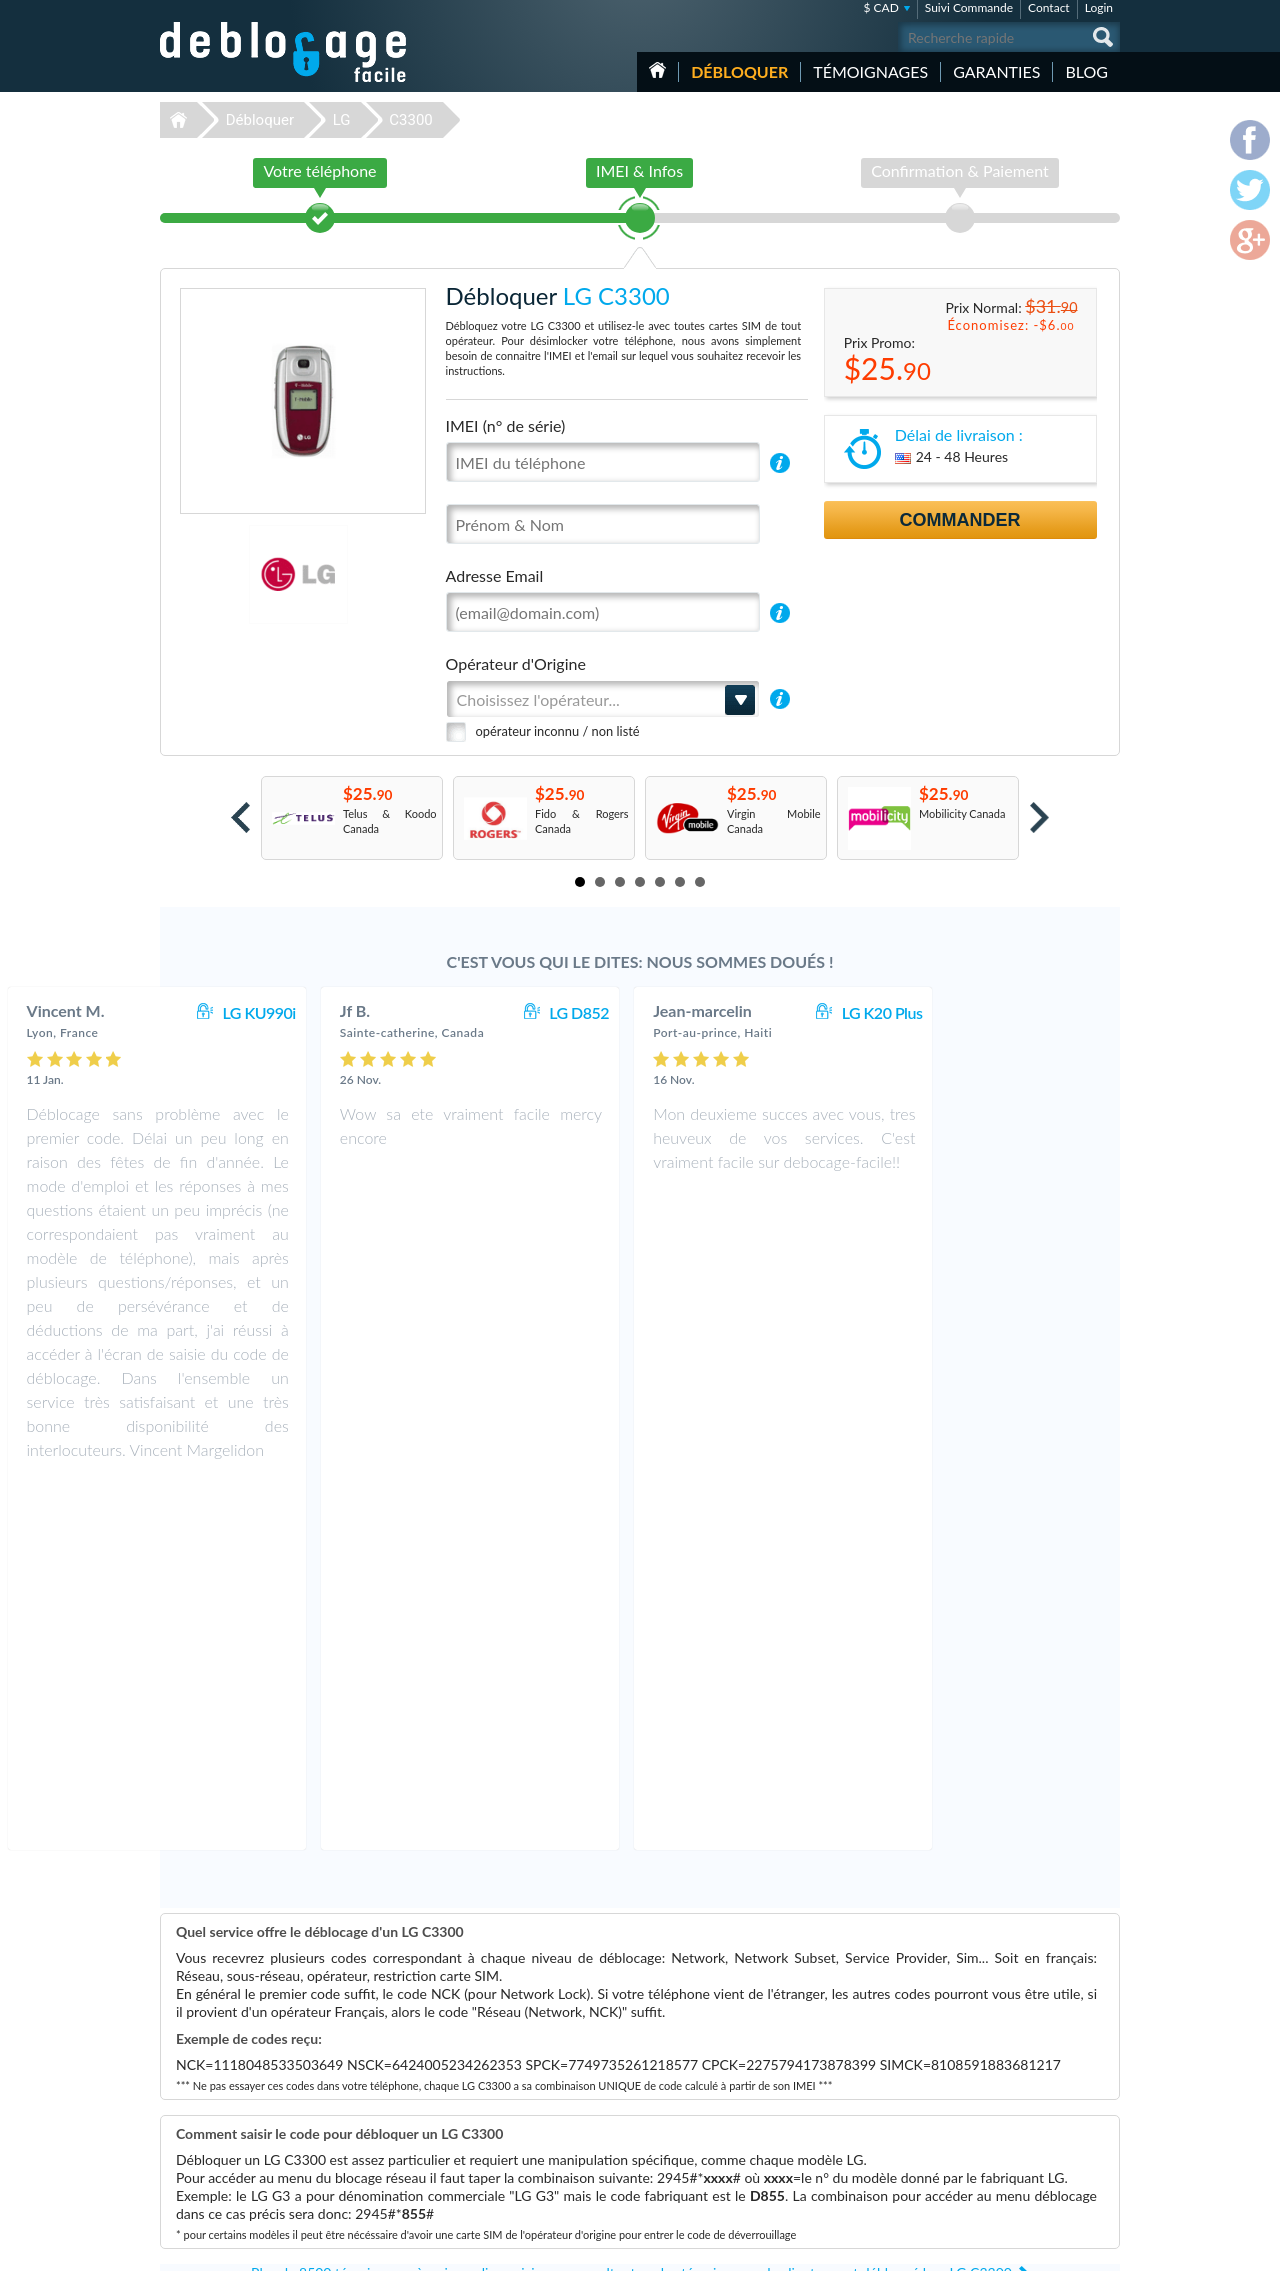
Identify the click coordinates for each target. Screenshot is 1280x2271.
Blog (1086, 71)
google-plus (1105, 2247)
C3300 (410, 120)
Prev (240, 817)
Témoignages (870, 71)
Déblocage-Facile (284, 52)
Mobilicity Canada (962, 813)
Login (1099, 7)
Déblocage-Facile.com (284, 2051)
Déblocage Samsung (502, 2080)
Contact (1049, 7)
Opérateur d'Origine (516, 663)
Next (1039, 817)
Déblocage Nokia (495, 2125)
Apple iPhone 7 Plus (841, 2065)
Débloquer (739, 71)
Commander (960, 520)
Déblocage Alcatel (497, 2170)
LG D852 (749, 1012)
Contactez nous (1008, 2063)
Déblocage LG (487, 2110)
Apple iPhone (825, 2080)
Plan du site (999, 2108)
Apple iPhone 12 (833, 2155)
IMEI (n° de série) (506, 425)
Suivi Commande (969, 7)
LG (342, 120)
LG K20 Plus (1052, 1012)
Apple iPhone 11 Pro (842, 2110)
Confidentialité (1006, 2093)
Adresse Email (495, 575)
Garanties (996, 71)
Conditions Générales (1022, 2078)
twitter (1065, 2247)
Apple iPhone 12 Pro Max (854, 2170)
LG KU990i (428, 1012)
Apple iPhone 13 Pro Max (854, 2095)
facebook (1025, 2247)
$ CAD (880, 7)
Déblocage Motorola (503, 2095)
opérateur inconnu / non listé (558, 731)
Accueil (657, 70)
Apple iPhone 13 (833, 2140)
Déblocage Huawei (499, 2155)
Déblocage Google (498, 2140)
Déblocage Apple (495, 2065)
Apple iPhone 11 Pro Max (854, 2125)
